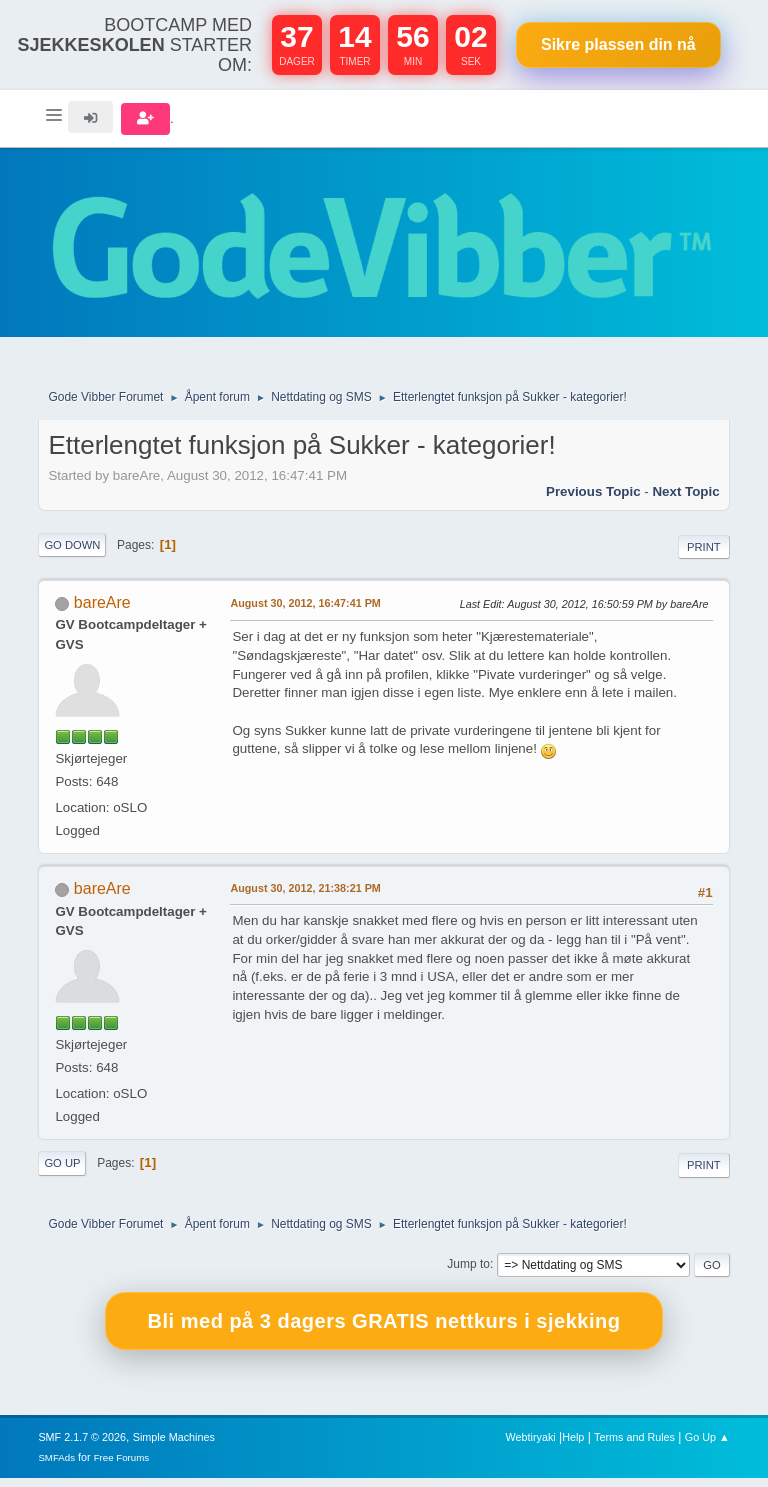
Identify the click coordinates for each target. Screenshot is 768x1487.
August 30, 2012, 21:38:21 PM (305, 898)
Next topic (685, 500)
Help (573, 1446)
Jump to (468, 1274)
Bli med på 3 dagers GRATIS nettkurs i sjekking (384, 1331)
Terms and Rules (634, 1446)
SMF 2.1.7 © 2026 (82, 1446)
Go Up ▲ (707, 1446)
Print (704, 556)
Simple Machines (174, 1446)
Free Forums (122, 1466)
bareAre (102, 611)
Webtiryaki (531, 1446)
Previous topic (593, 500)
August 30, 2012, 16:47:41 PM (305, 612)
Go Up (62, 1173)
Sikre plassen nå (618, 44)
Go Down (72, 554)
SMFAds (56, 1466)
